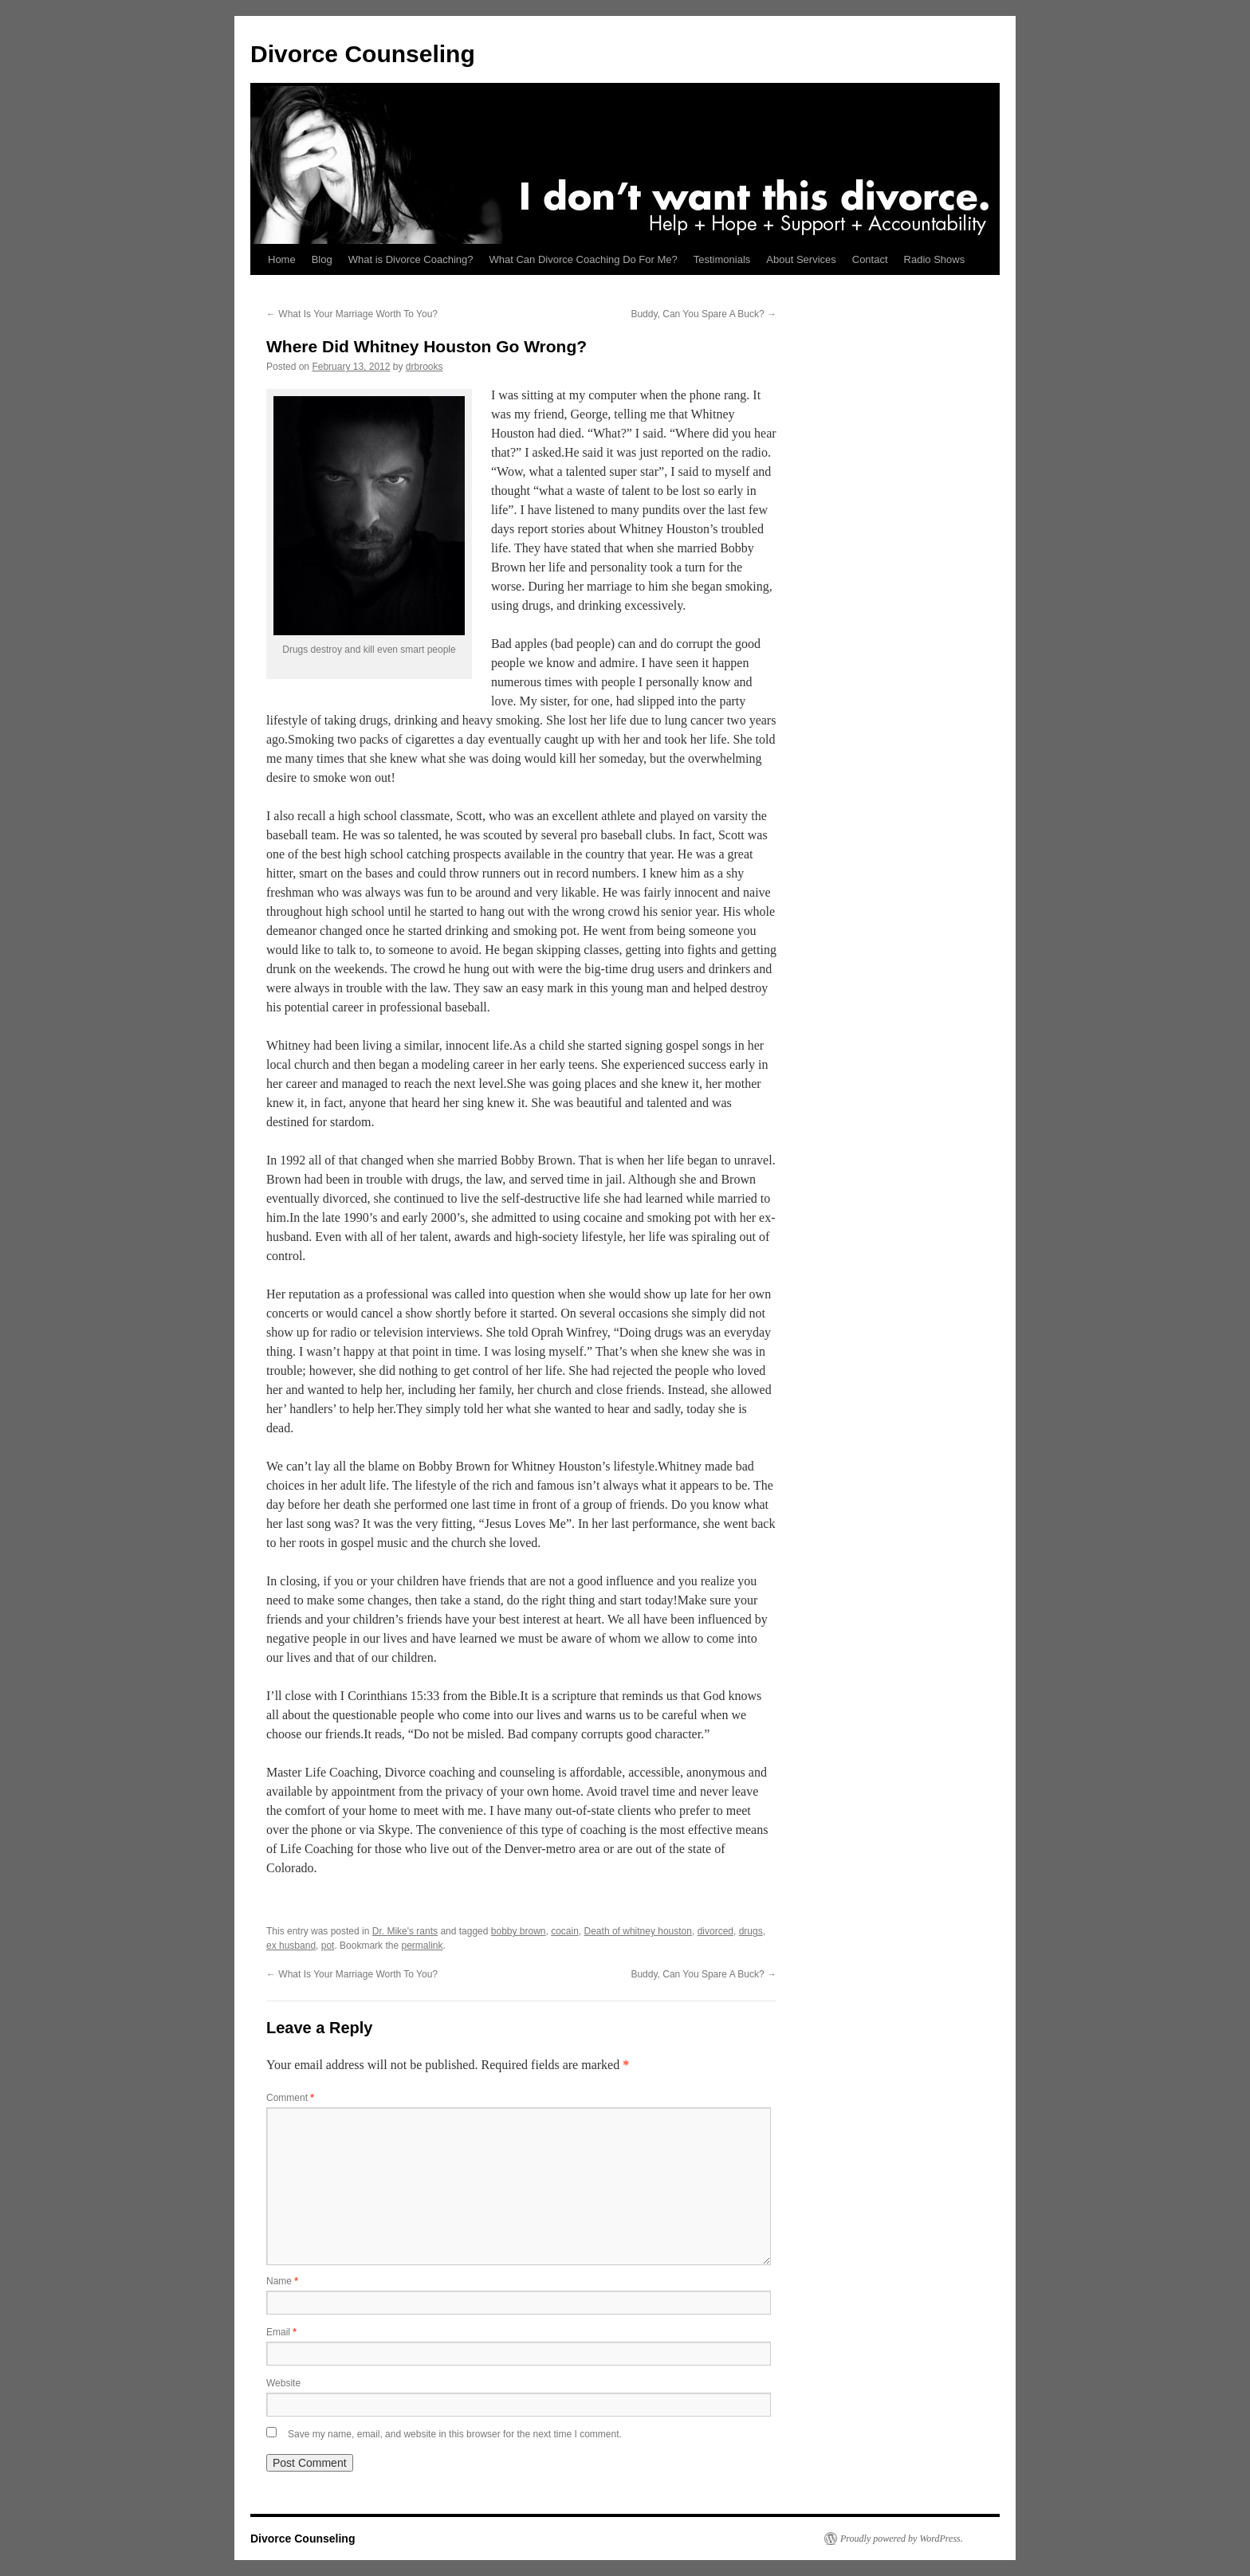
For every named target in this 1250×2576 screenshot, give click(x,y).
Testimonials (722, 259)
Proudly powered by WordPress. (901, 2538)
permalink (421, 1945)
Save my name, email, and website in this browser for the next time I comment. (455, 2434)
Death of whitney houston (638, 1931)
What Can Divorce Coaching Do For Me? (583, 259)
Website (283, 2383)
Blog (322, 259)
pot (328, 1945)
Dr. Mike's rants (405, 1931)
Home (282, 259)
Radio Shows (934, 259)
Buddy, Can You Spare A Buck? (703, 314)
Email (281, 2332)
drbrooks (424, 366)
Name (282, 2281)
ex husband (291, 1945)
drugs (751, 1931)
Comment (290, 2097)
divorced (715, 1931)
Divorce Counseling (362, 54)
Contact (870, 259)
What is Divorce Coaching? (411, 259)
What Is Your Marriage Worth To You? (352, 314)
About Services (800, 259)
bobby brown (518, 1931)
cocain (565, 1931)
